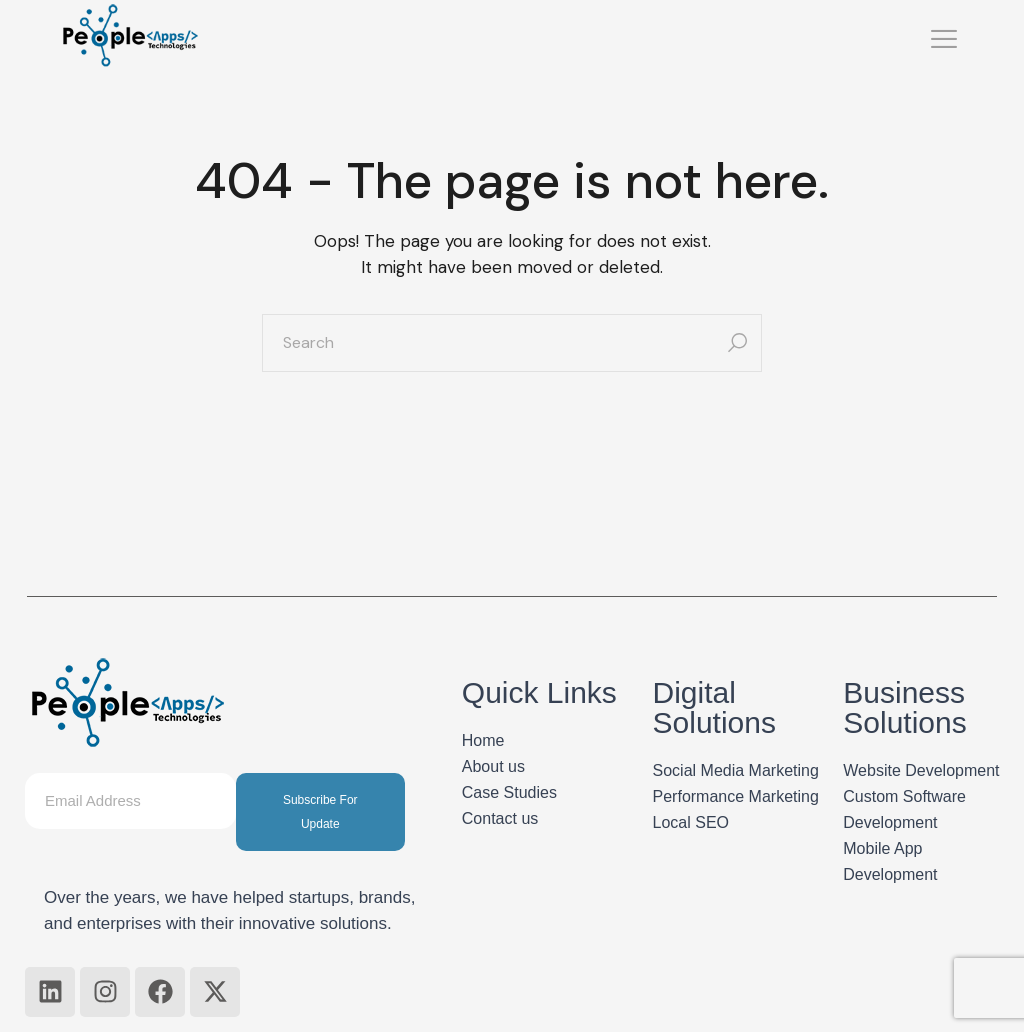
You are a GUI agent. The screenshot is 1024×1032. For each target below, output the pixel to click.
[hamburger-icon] (944, 41)
